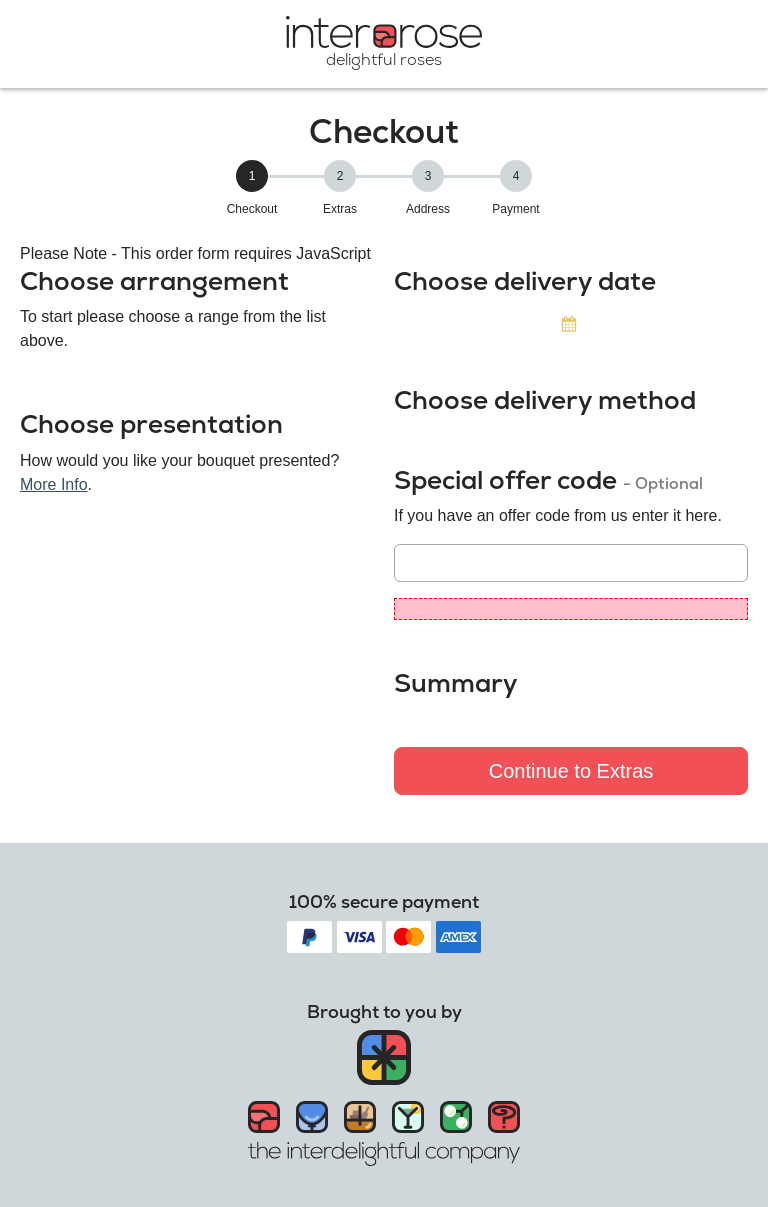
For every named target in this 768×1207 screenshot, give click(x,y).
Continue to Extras (571, 771)
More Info (54, 484)
